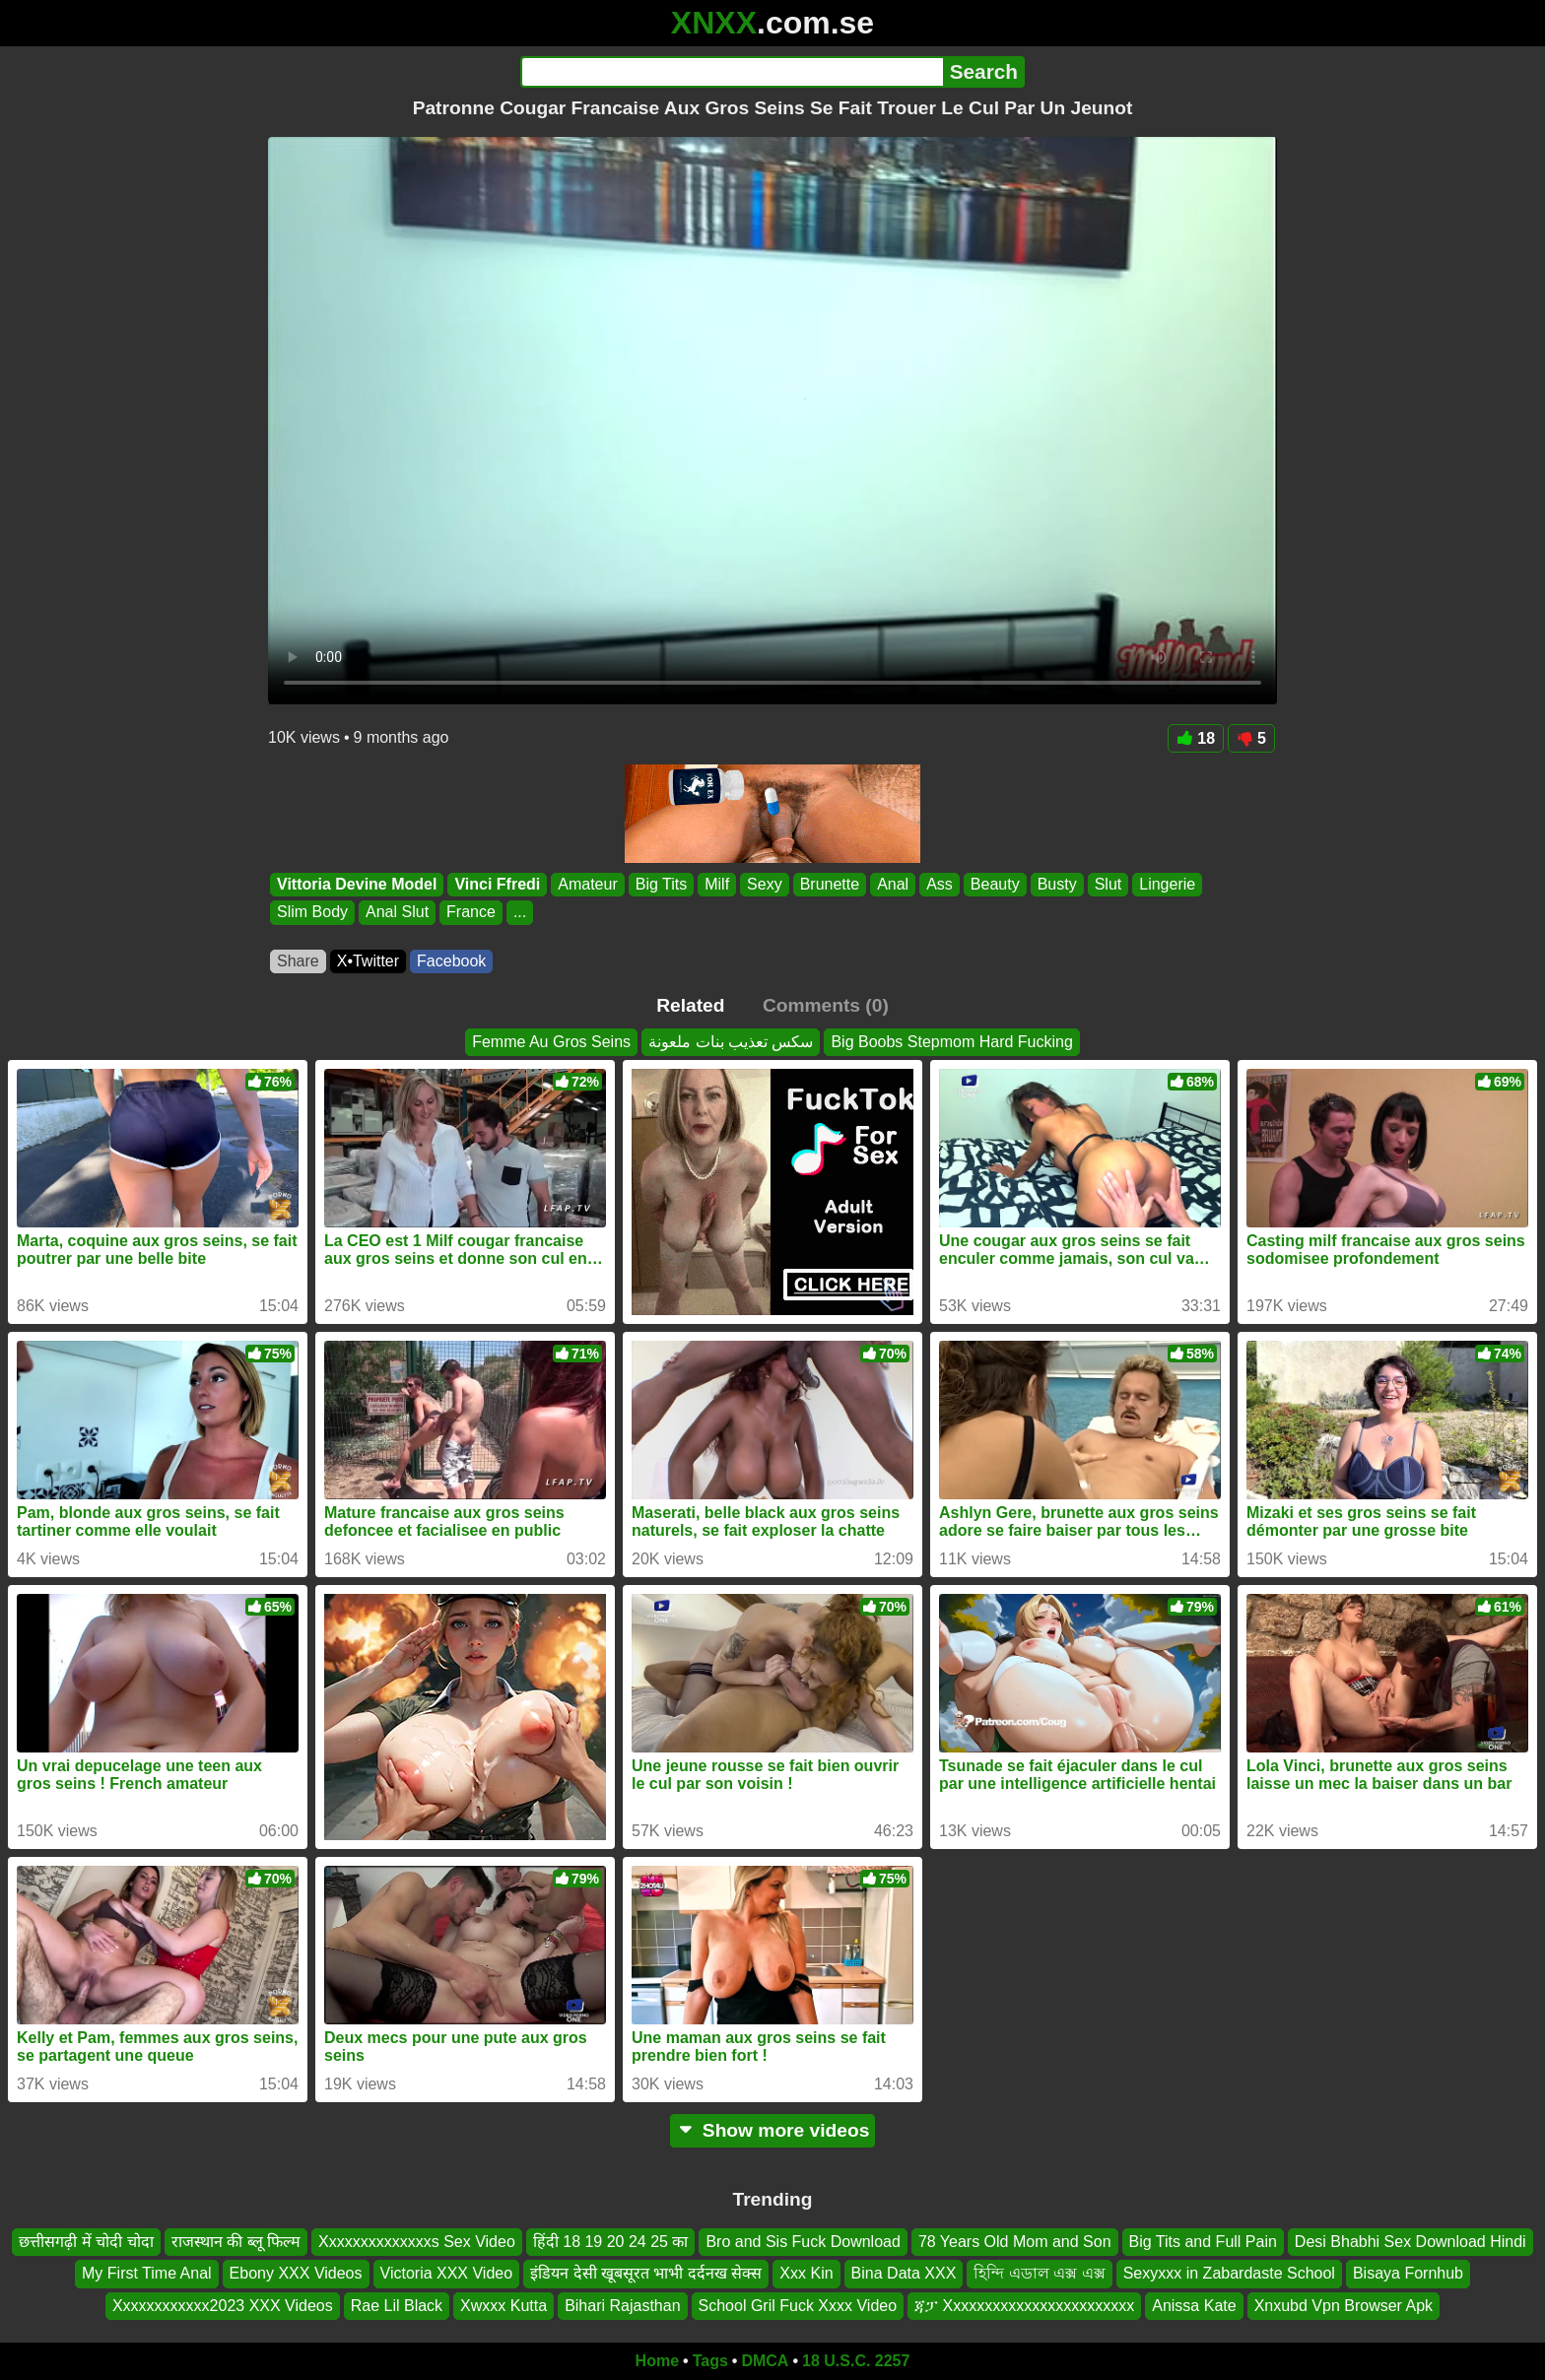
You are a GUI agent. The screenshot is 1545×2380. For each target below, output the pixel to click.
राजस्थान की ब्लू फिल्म (236, 2241)
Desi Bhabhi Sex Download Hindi (1410, 2241)
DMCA (764, 2360)
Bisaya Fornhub (1408, 2274)
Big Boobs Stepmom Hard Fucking (951, 1041)
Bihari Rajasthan (622, 2305)
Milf (717, 884)
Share (298, 961)
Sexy (764, 884)
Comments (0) (826, 1005)
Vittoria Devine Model (357, 884)
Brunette (829, 884)
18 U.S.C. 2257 (855, 2360)
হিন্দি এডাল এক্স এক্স (1039, 2274)
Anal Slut (397, 912)
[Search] (731, 72)
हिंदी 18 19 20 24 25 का (611, 2241)
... (519, 912)
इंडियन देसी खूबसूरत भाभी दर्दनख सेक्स (646, 2274)
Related (690, 1005)
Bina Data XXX (904, 2274)
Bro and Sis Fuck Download (802, 2241)
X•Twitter (368, 961)
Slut (1108, 884)
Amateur (587, 884)
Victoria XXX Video (446, 2274)
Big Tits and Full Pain (1203, 2241)
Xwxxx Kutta (503, 2305)
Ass (939, 884)
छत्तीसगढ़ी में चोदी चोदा (86, 2241)
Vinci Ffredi (497, 884)
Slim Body (312, 912)
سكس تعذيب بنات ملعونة (730, 1041)
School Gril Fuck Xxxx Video (798, 2305)
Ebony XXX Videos (296, 2274)
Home (657, 2360)
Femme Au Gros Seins (551, 1041)
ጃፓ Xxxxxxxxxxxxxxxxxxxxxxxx (1024, 2305)
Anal (892, 884)
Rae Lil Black (396, 2305)
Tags (710, 2360)
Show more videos (773, 2130)
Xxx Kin (806, 2274)
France (471, 912)
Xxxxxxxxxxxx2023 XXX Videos (222, 2305)
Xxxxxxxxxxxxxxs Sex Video (416, 2241)
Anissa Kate (1194, 2305)
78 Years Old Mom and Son (1014, 2241)
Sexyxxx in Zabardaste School (1229, 2274)
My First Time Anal (147, 2274)
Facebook (451, 961)
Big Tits (661, 884)
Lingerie (1167, 884)
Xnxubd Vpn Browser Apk (1343, 2305)
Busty (1057, 884)
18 (1195, 738)
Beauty (995, 884)
